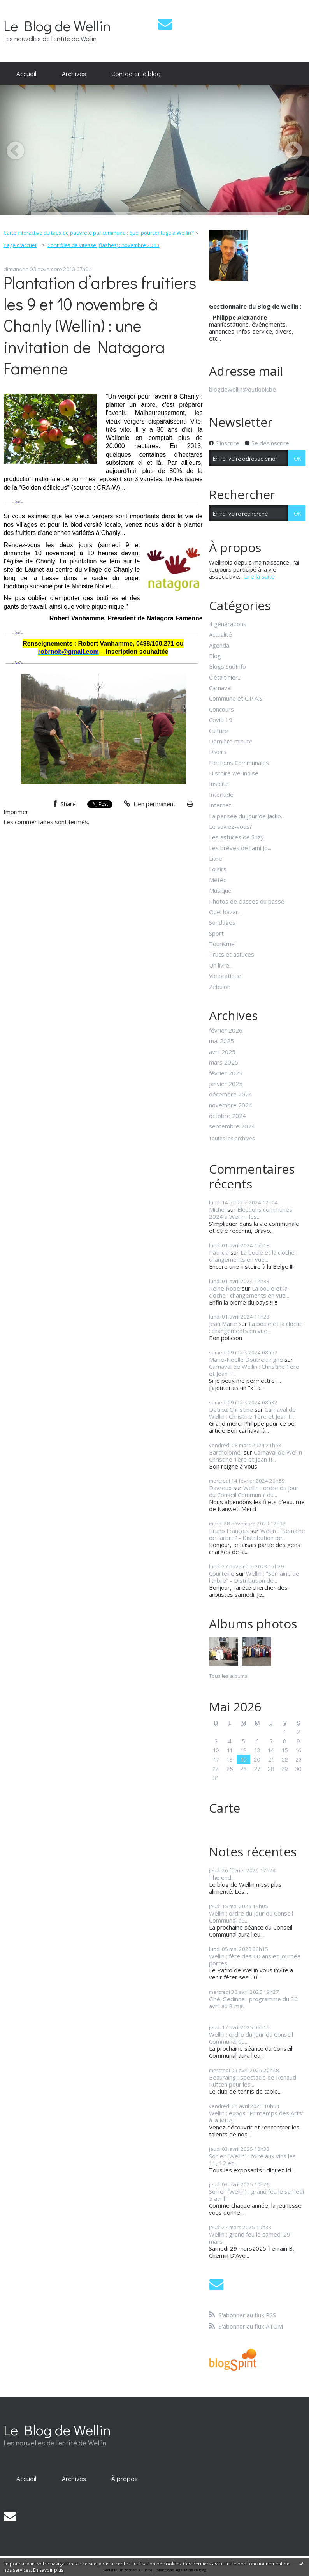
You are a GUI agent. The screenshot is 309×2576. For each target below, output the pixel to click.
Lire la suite (259, 576)
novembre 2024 (230, 1105)
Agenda (219, 645)
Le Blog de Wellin (57, 25)
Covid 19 (220, 719)
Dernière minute (231, 741)
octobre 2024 (227, 1115)
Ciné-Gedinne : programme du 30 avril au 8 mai (253, 2002)
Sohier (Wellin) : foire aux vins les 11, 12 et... (252, 2159)
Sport (216, 933)
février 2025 (225, 1073)
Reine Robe (224, 1288)
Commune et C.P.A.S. (236, 698)
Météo (218, 879)
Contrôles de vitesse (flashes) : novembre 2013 (103, 245)
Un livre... (221, 965)
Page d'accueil (20, 245)
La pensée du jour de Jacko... (246, 815)
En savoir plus (48, 2570)
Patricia (219, 1252)
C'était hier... (225, 677)
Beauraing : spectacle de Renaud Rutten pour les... (252, 2080)
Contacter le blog (136, 73)
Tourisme (222, 943)
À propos (124, 2478)
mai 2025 (221, 1040)
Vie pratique (225, 975)
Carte (224, 1807)
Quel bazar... (225, 911)
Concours (221, 709)
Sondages (222, 922)
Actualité (220, 634)
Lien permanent (150, 804)
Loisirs (217, 868)
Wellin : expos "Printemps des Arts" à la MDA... (256, 2116)
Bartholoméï (225, 1452)
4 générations (227, 623)
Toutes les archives (232, 1138)
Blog (215, 655)
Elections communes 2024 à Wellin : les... (250, 1213)
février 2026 (225, 1030)
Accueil (26, 73)
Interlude (221, 794)
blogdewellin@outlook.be (242, 389)
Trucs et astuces (231, 954)
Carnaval (220, 687)
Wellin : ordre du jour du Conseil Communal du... (253, 1491)
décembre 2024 (230, 1094)
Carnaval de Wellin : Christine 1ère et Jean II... (254, 1370)
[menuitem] (26, 73)
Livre (215, 858)
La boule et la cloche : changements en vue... (253, 1255)
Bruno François (229, 1530)
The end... (222, 1877)
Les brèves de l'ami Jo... (240, 847)
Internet (220, 805)
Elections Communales (239, 762)
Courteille (221, 1573)
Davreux (220, 1488)
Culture (218, 730)
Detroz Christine (231, 1409)
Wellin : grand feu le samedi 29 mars (249, 2237)
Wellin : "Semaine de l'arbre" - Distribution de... (257, 1534)
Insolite (219, 783)
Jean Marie (223, 1324)
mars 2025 (223, 1062)
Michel (217, 1209)
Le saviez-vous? (230, 826)
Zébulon (219, 986)
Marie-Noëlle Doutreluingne (246, 1359)
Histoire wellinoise (233, 773)
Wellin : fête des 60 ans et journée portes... (255, 1959)
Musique (220, 890)
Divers (217, 751)
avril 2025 (222, 1051)
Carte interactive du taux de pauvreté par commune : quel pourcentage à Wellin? (98, 232)
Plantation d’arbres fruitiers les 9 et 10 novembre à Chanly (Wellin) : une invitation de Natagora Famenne (100, 325)
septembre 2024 (232, 1126)
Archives (74, 73)
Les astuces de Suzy (236, 836)
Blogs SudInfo (227, 666)
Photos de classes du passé (246, 901)
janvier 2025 (225, 1083)
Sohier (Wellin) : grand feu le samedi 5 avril (256, 2195)
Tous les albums (228, 1675)
